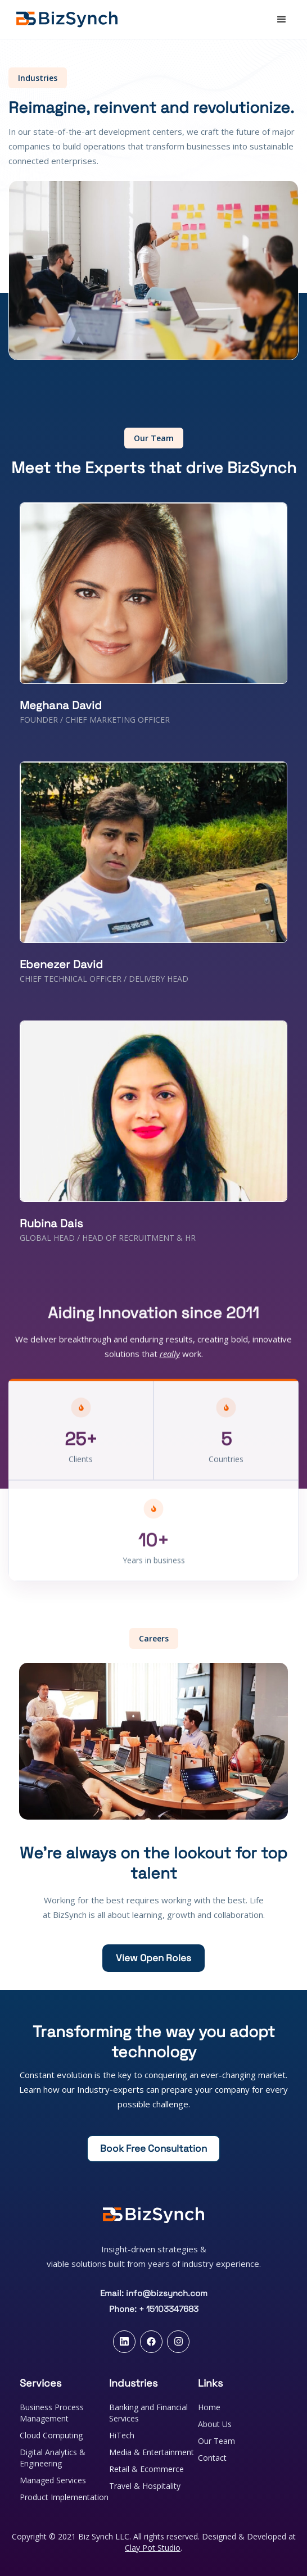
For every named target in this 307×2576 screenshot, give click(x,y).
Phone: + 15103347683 (153, 2308)
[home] (63, 19)
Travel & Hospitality (144, 2485)
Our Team (216, 2441)
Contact (212, 2457)
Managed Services (53, 2480)
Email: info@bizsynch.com (153, 2293)
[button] (282, 20)
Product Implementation (64, 2497)
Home (209, 2407)
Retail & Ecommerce (146, 2469)
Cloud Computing (51, 2435)
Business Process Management (52, 2413)
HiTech (121, 2435)
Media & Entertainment (151, 2452)
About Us (215, 2424)
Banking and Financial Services (148, 2413)
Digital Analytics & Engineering (52, 2458)
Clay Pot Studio (152, 2547)
